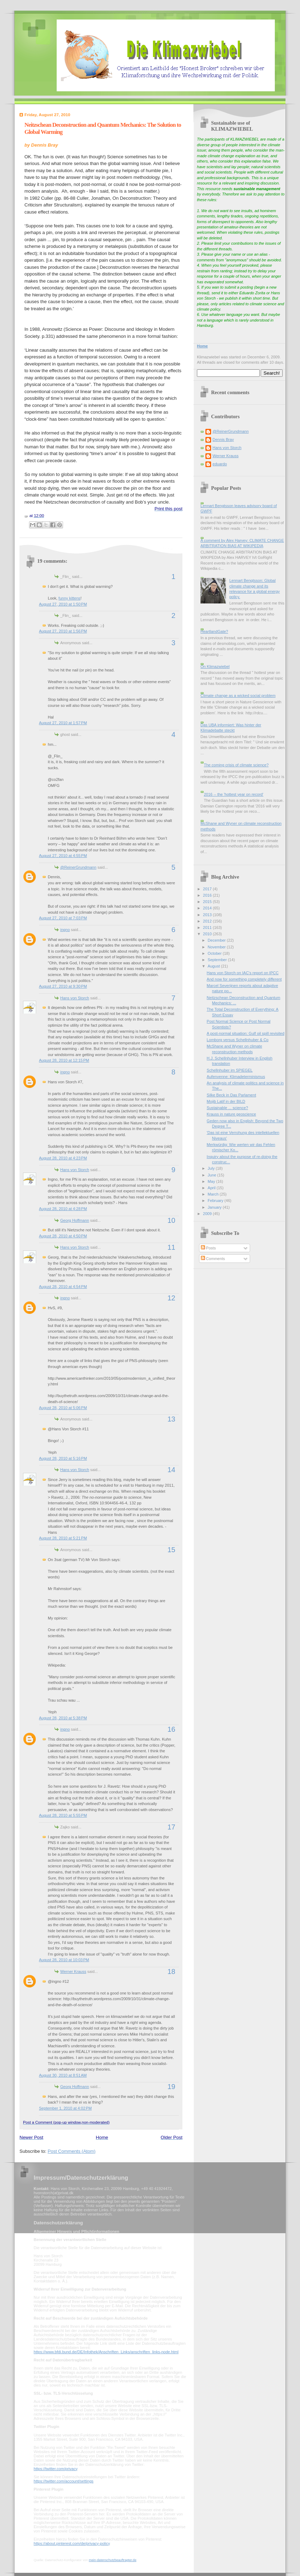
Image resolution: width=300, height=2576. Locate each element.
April (212, 1188)
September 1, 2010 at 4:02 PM (65, 2108)
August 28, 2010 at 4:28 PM (63, 1209)
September (218, 960)
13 (171, 1419)
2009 (208, 1214)
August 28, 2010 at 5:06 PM (63, 1408)
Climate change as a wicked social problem (238, 695)
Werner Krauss (73, 1971)
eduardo (220, 464)
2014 (208, 908)
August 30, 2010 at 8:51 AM (63, 2075)
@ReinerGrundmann (78, 867)
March (214, 1194)
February (216, 1200)
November (217, 947)
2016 (208, 895)
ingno (65, 929)
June (212, 1175)
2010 (208, 934)
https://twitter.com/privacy (55, 2469)
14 (171, 1470)
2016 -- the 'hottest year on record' (233, 794)
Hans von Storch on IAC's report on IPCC (243, 973)
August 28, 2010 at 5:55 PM (63, 1815)
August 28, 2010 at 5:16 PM (63, 1458)
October (215, 953)
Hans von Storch (74, 998)
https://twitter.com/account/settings (64, 2481)
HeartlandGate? (214, 631)
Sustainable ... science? (227, 1108)
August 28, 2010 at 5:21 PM (63, 1538)
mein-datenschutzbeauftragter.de (112, 2560)
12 (171, 1298)
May (212, 1181)
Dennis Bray (223, 439)
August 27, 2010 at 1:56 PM (63, 631)
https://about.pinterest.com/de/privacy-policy (72, 2543)
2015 (208, 902)
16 (171, 1729)
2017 (208, 889)
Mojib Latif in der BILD (226, 1101)
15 (171, 1550)
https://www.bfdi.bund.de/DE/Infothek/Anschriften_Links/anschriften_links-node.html (106, 2352)
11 (171, 1247)
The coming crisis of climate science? (236, 765)
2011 (208, 927)
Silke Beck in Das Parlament (231, 1095)
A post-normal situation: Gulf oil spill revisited (245, 1033)
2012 (208, 921)
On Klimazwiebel (215, 666)
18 (171, 1971)
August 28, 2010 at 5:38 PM (63, 1718)
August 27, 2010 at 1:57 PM (63, 723)
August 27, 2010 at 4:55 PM (63, 855)
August (214, 966)
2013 (208, 915)
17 (171, 1827)
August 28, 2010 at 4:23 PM (63, 1158)
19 (171, 2086)
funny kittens (69, 598)
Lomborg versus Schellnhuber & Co (237, 1040)
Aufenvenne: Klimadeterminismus (236, 1076)
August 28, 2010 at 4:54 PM (63, 1286)
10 (171, 1220)
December (217, 940)
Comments (213, 1258)
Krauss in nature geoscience (231, 1114)
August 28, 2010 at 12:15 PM (64, 1060)
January (215, 1207)
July (212, 1168)
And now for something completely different (244, 979)
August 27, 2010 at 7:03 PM (63, 918)
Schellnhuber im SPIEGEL (230, 1070)
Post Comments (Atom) (72, 2151)
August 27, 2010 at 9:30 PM (63, 986)
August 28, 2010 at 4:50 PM (63, 1236)
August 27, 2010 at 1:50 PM (63, 604)
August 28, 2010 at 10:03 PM (64, 1960)
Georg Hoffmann (74, 1220)
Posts (208, 1248)
